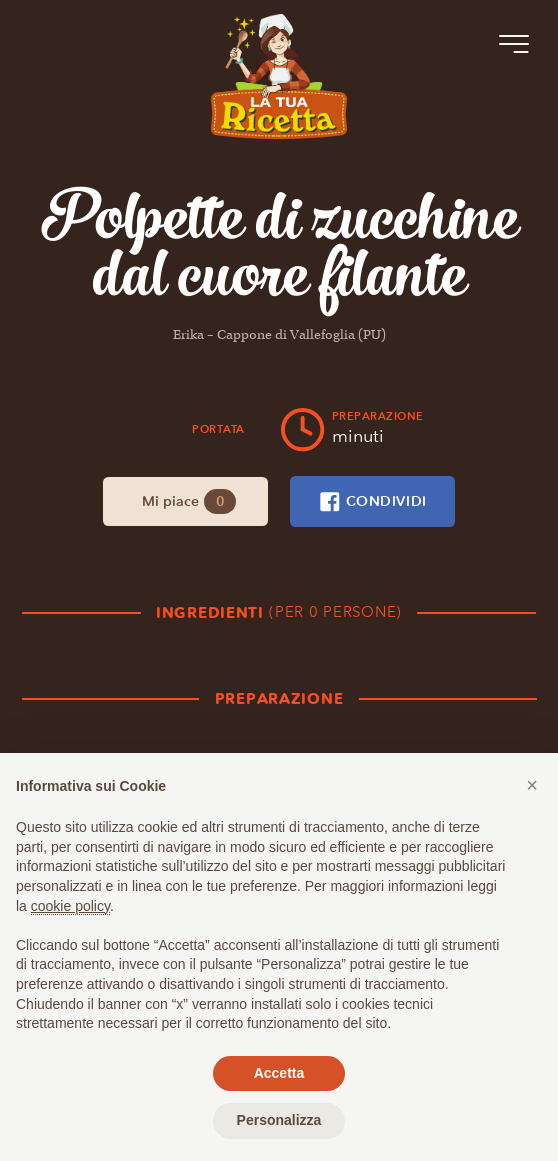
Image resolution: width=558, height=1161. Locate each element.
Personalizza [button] (279, 1120)
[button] (532, 785)
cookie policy (70, 906)
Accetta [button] (279, 1073)
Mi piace (189, 501)
